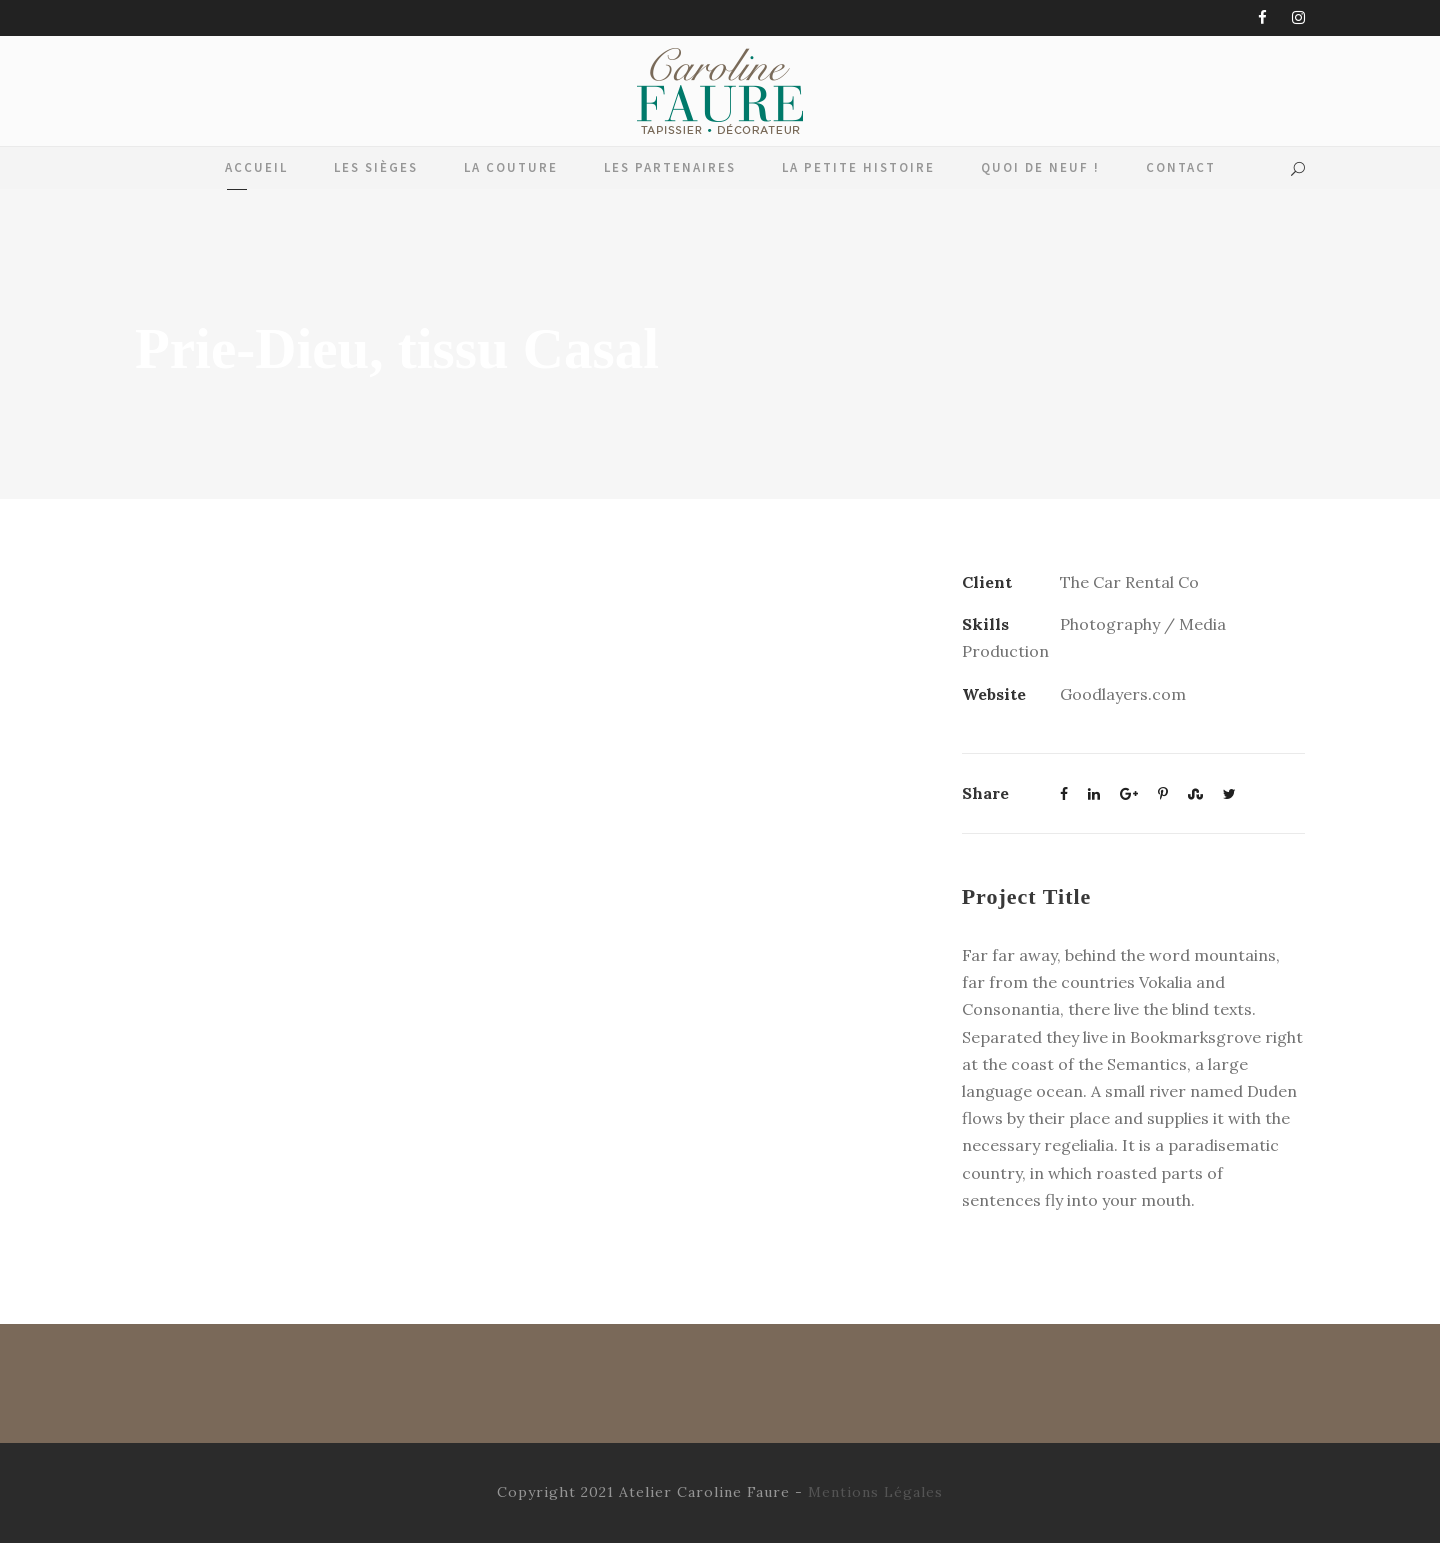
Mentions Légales (875, 1492)
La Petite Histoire (858, 167)
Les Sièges (376, 167)
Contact (1181, 167)
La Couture (511, 167)
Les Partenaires (670, 167)
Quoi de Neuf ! (1040, 167)
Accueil (256, 167)
